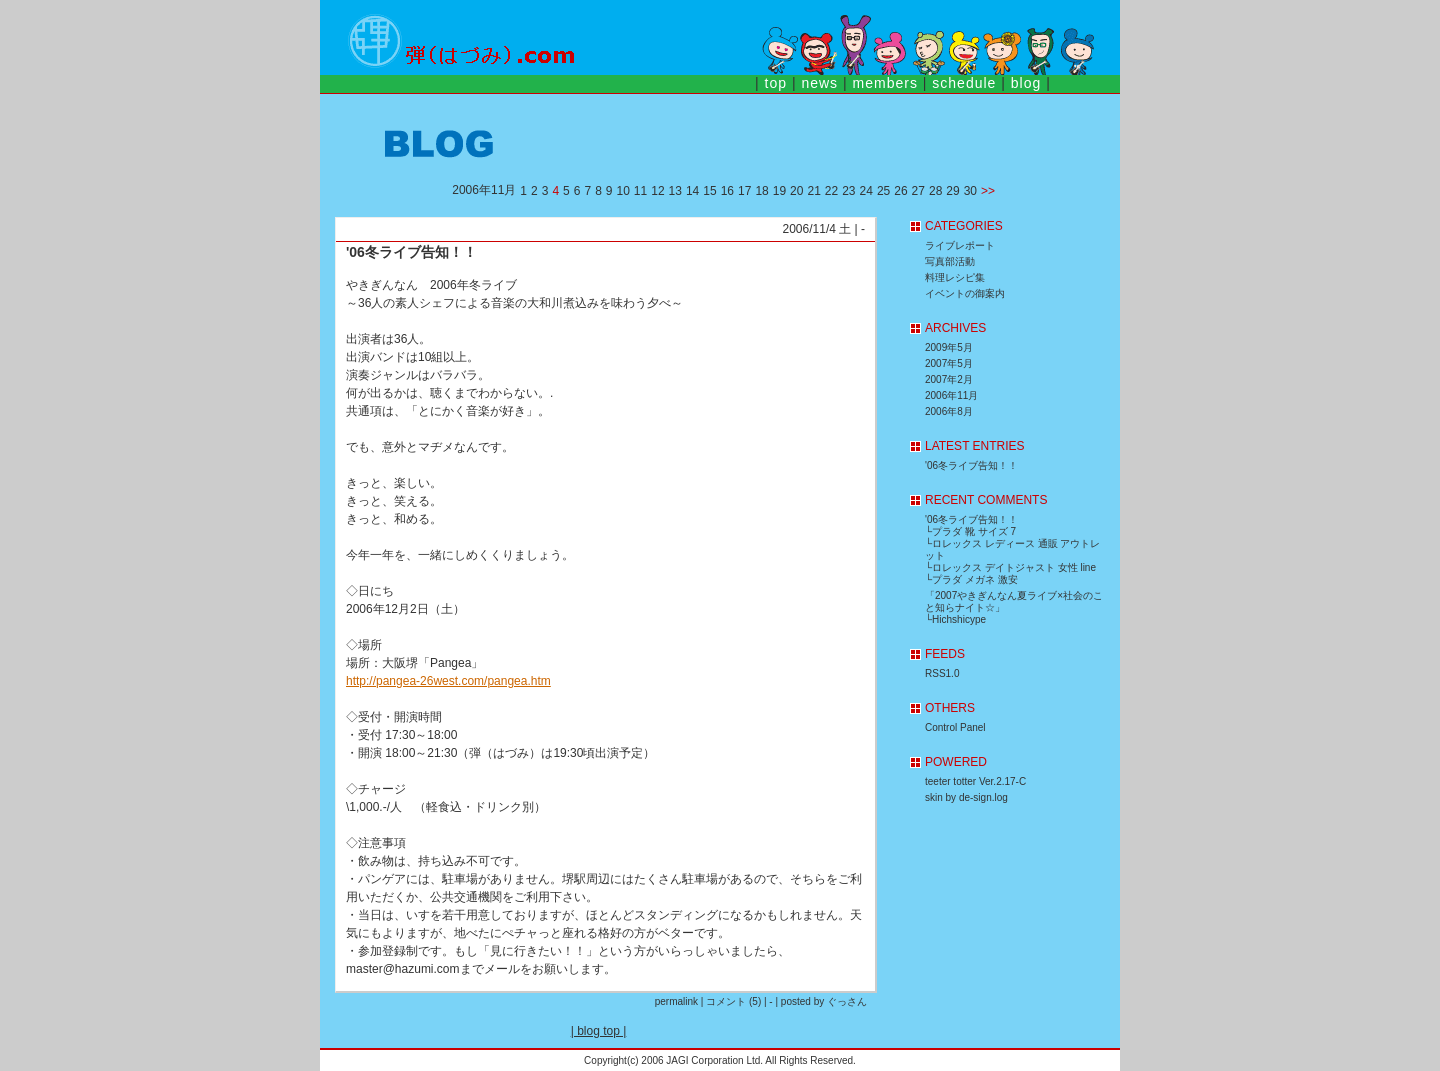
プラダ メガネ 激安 (975, 579)
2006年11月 (951, 395)
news (819, 83)
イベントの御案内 (965, 293)
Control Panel (955, 727)
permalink (676, 1001)
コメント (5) (733, 1001)
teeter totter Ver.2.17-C (975, 781)
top (776, 83)
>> (988, 191)
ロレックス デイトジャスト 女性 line (1014, 567)
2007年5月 (949, 363)
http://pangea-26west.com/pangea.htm (448, 681)
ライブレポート (960, 245)
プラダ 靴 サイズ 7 (974, 531)
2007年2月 (949, 379)
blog (1026, 83)
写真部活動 (950, 261)
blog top (598, 1031)
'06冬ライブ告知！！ (411, 252)
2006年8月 (949, 411)
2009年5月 (949, 347)
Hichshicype (959, 619)
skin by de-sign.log (966, 797)
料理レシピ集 (955, 277)
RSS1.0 (942, 673)
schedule (964, 83)
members (885, 83)
